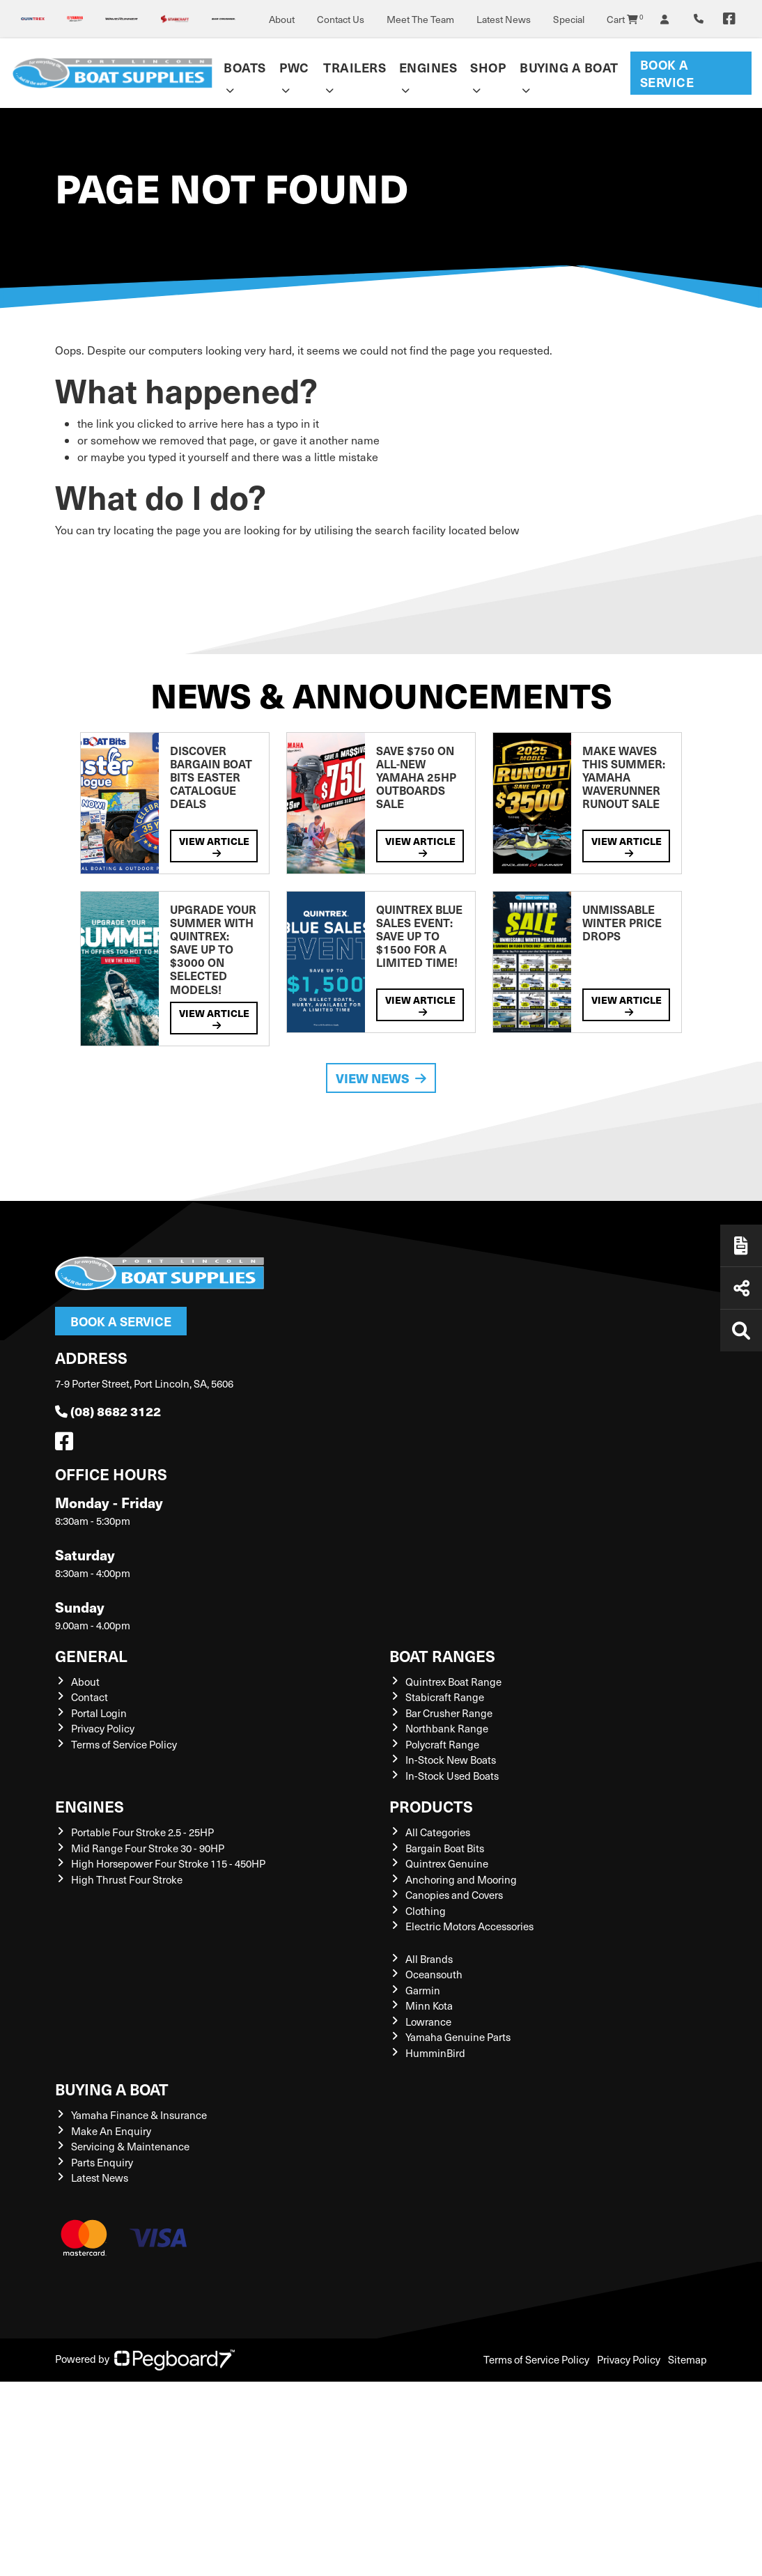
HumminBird (435, 2053)
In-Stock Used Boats (452, 1776)
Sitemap (687, 2359)
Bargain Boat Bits (444, 1848)
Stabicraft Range (444, 1697)
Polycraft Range (442, 1744)
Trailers (354, 67)
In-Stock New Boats (450, 1760)
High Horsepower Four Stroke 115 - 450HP (168, 1863)
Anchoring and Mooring (461, 1879)
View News (381, 1078)
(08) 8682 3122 (108, 1411)
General (91, 1655)
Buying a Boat (569, 67)
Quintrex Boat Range (453, 1682)
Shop (488, 67)
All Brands (429, 1959)
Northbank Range (446, 1728)
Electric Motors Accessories (469, 1926)
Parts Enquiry (102, 2162)
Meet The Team (420, 19)
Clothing (425, 1911)
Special (568, 19)
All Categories (437, 1832)
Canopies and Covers (454, 1895)
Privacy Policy (102, 1728)
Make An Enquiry (111, 2131)
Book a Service (667, 73)
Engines (428, 67)
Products (431, 1806)
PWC (294, 67)
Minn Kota (429, 2005)
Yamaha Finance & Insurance (139, 2115)
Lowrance (428, 2021)
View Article (214, 846)
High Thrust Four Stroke (126, 1879)
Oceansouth (433, 1974)
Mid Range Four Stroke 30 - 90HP (147, 1848)
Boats (245, 67)
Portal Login (99, 1713)
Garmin (422, 1990)
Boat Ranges (442, 1655)
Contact (89, 1697)
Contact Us (340, 19)
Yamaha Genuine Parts (458, 2037)
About (282, 19)
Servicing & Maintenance (130, 2146)
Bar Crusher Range (448, 1713)
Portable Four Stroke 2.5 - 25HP (142, 1832)
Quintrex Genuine (446, 1863)
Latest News (503, 19)
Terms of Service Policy (124, 1744)
